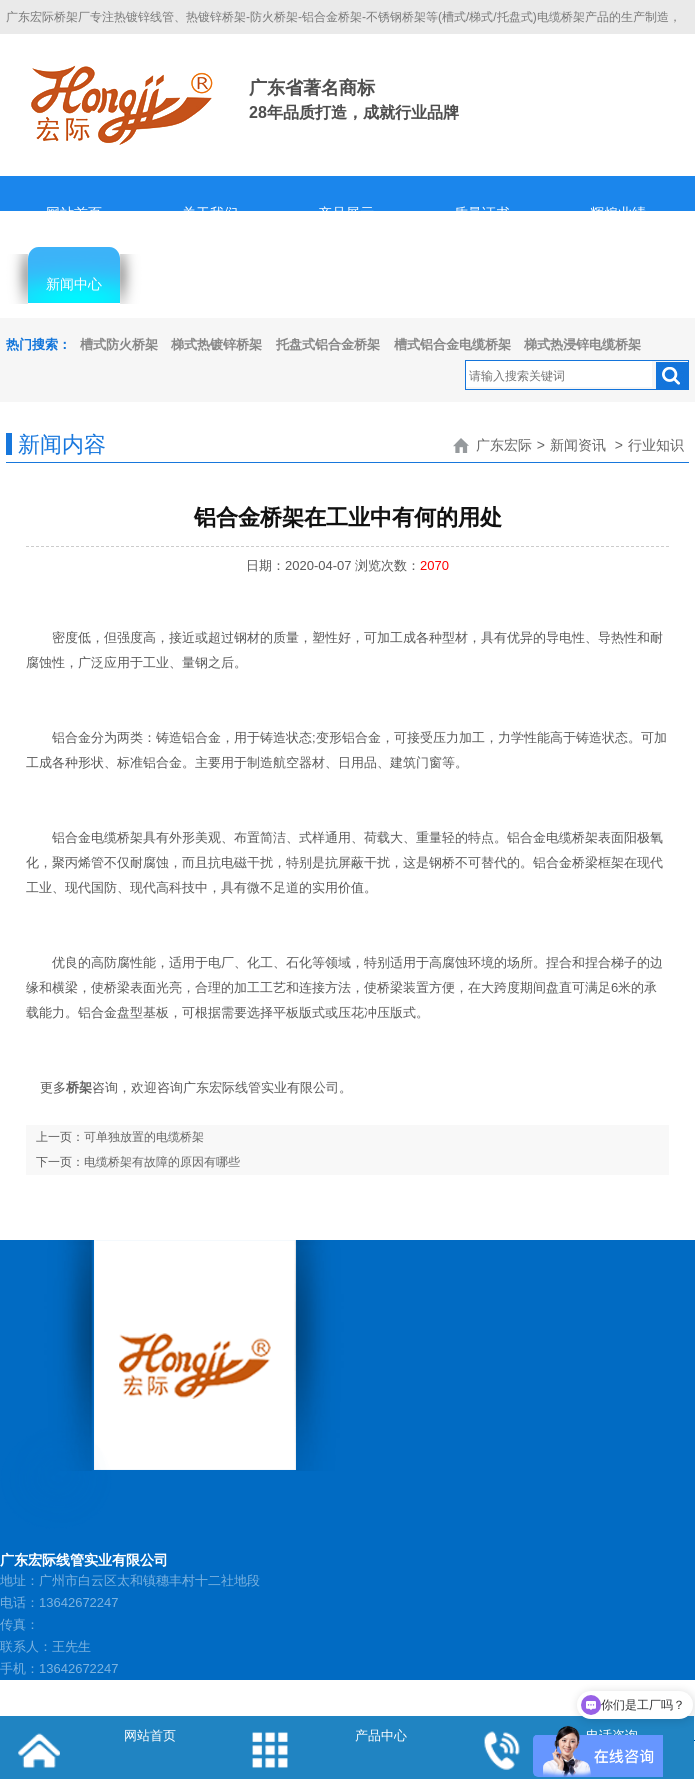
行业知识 (656, 445)
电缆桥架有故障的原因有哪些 (162, 1162)
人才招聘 (346, 284)
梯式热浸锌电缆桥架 (582, 344)
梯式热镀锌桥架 (216, 344)
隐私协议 (482, 284)
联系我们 (618, 284)
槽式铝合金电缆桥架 (452, 344)
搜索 (672, 376)
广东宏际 (504, 445)
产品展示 (346, 213)
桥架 (79, 1087)
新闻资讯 (578, 445)
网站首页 (74, 213)
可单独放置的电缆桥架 (144, 1137)
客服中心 (210, 284)
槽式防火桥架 (119, 344)
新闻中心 (74, 284)
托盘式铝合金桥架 (328, 344)
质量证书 (482, 213)
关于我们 (210, 213)
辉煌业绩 (618, 213)
